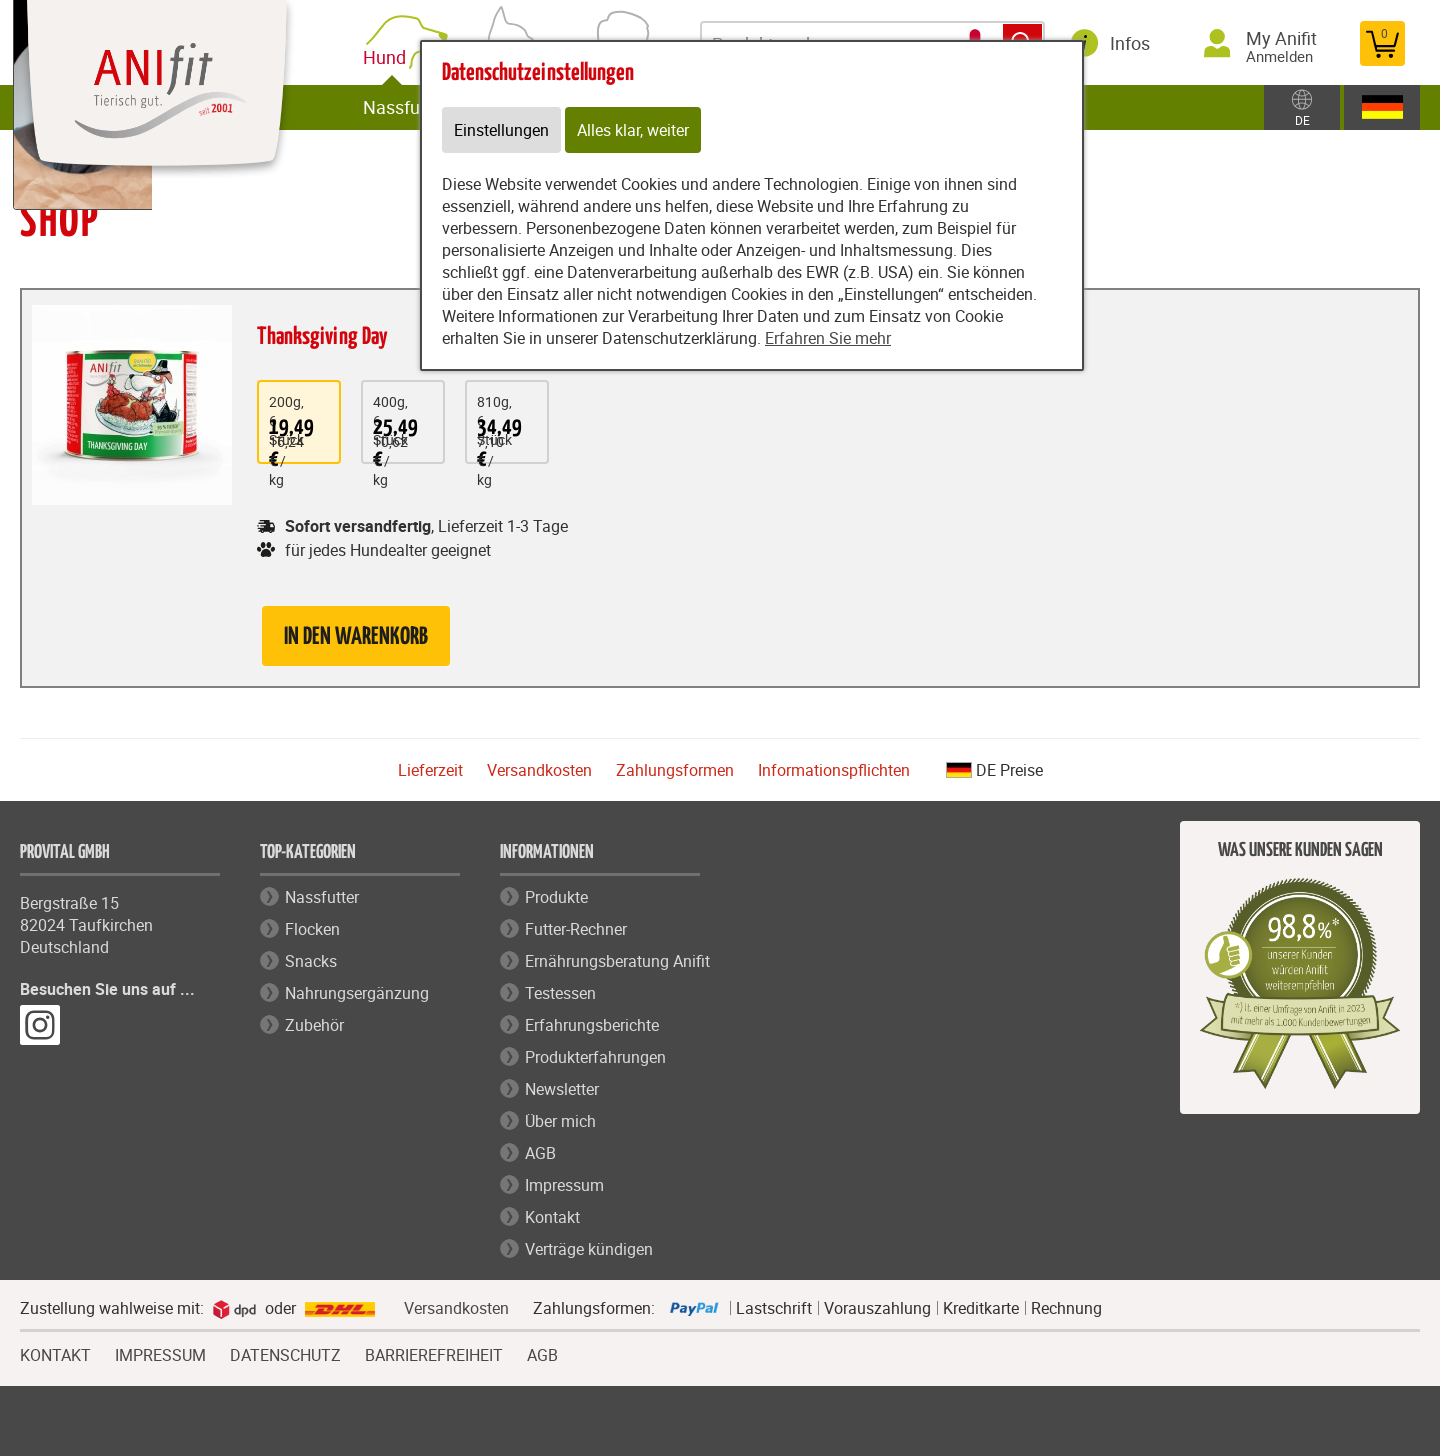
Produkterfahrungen (595, 1057)
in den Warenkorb (356, 637)
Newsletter (562, 1089)
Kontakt (552, 1217)
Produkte (556, 897)
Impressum (564, 1185)
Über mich (560, 1121)
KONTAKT (55, 1353)
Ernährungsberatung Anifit (617, 961)
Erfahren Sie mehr (828, 338)
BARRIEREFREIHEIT (434, 1353)
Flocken (312, 929)
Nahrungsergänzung (357, 993)
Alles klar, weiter (633, 130)
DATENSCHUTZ (285, 1353)
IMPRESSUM (160, 1353)
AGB (540, 1153)
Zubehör (314, 1025)
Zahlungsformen (675, 770)
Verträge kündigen (589, 1249)
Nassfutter (405, 107)
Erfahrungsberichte (592, 1025)
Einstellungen (501, 130)
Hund (388, 57)
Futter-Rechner (576, 929)
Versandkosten (539, 770)
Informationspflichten (834, 770)
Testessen (560, 993)
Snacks (311, 961)
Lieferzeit (430, 770)
